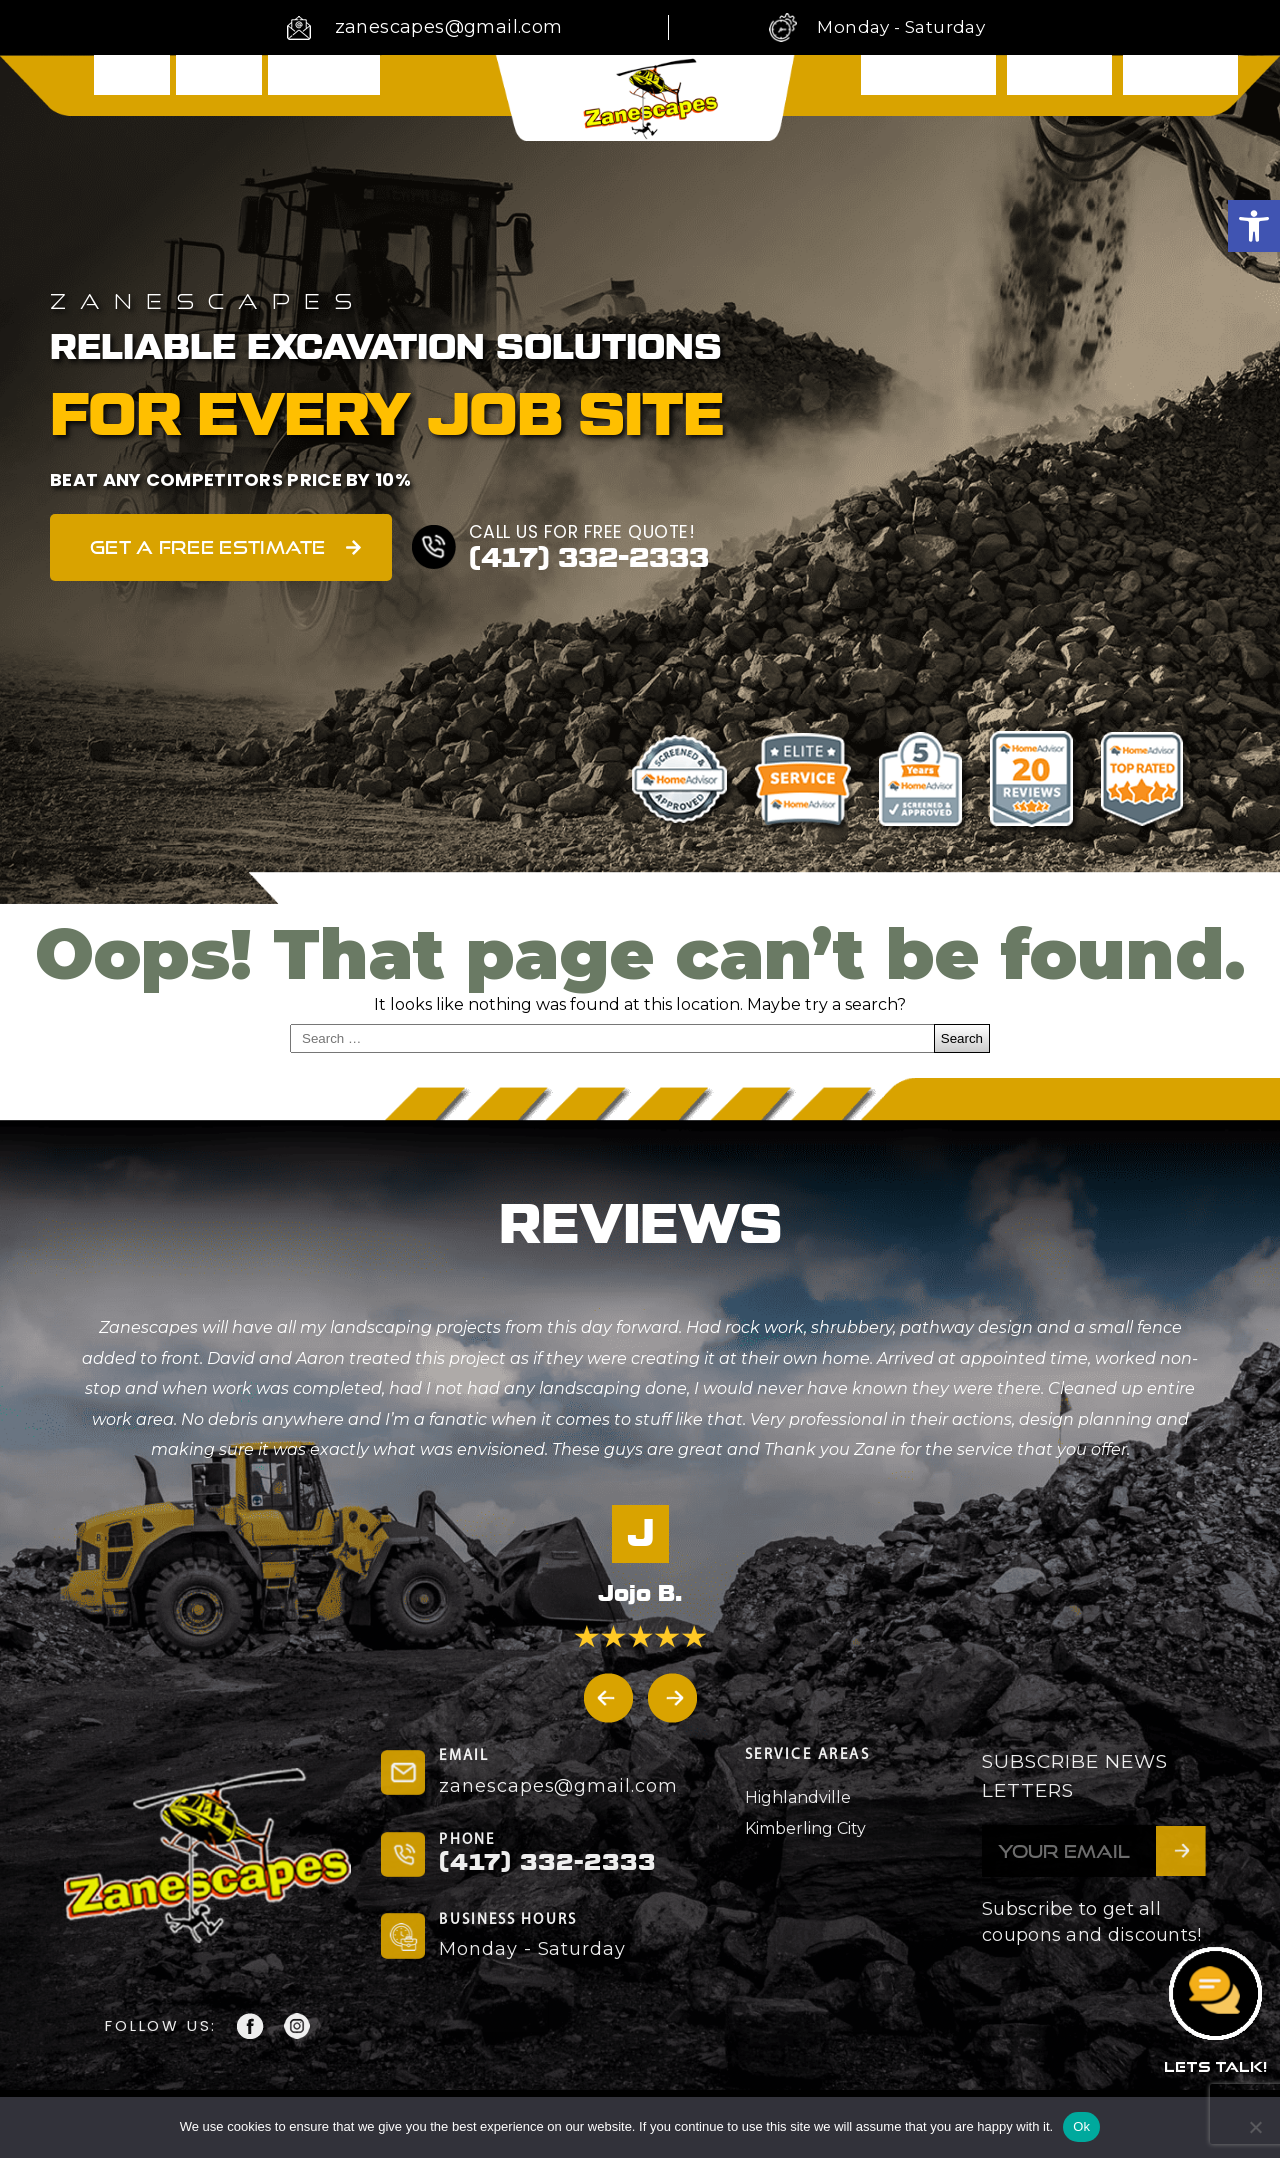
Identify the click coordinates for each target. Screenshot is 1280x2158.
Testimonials (928, 84)
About (219, 83)
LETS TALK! (1215, 2066)
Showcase (1059, 84)
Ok (1081, 2126)
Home (132, 83)
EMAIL (464, 1756)
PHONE (467, 1840)
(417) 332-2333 (594, 558)
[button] (1254, 226)
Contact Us (1180, 84)
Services (323, 83)
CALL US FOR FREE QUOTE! (585, 531)
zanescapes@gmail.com (449, 27)
